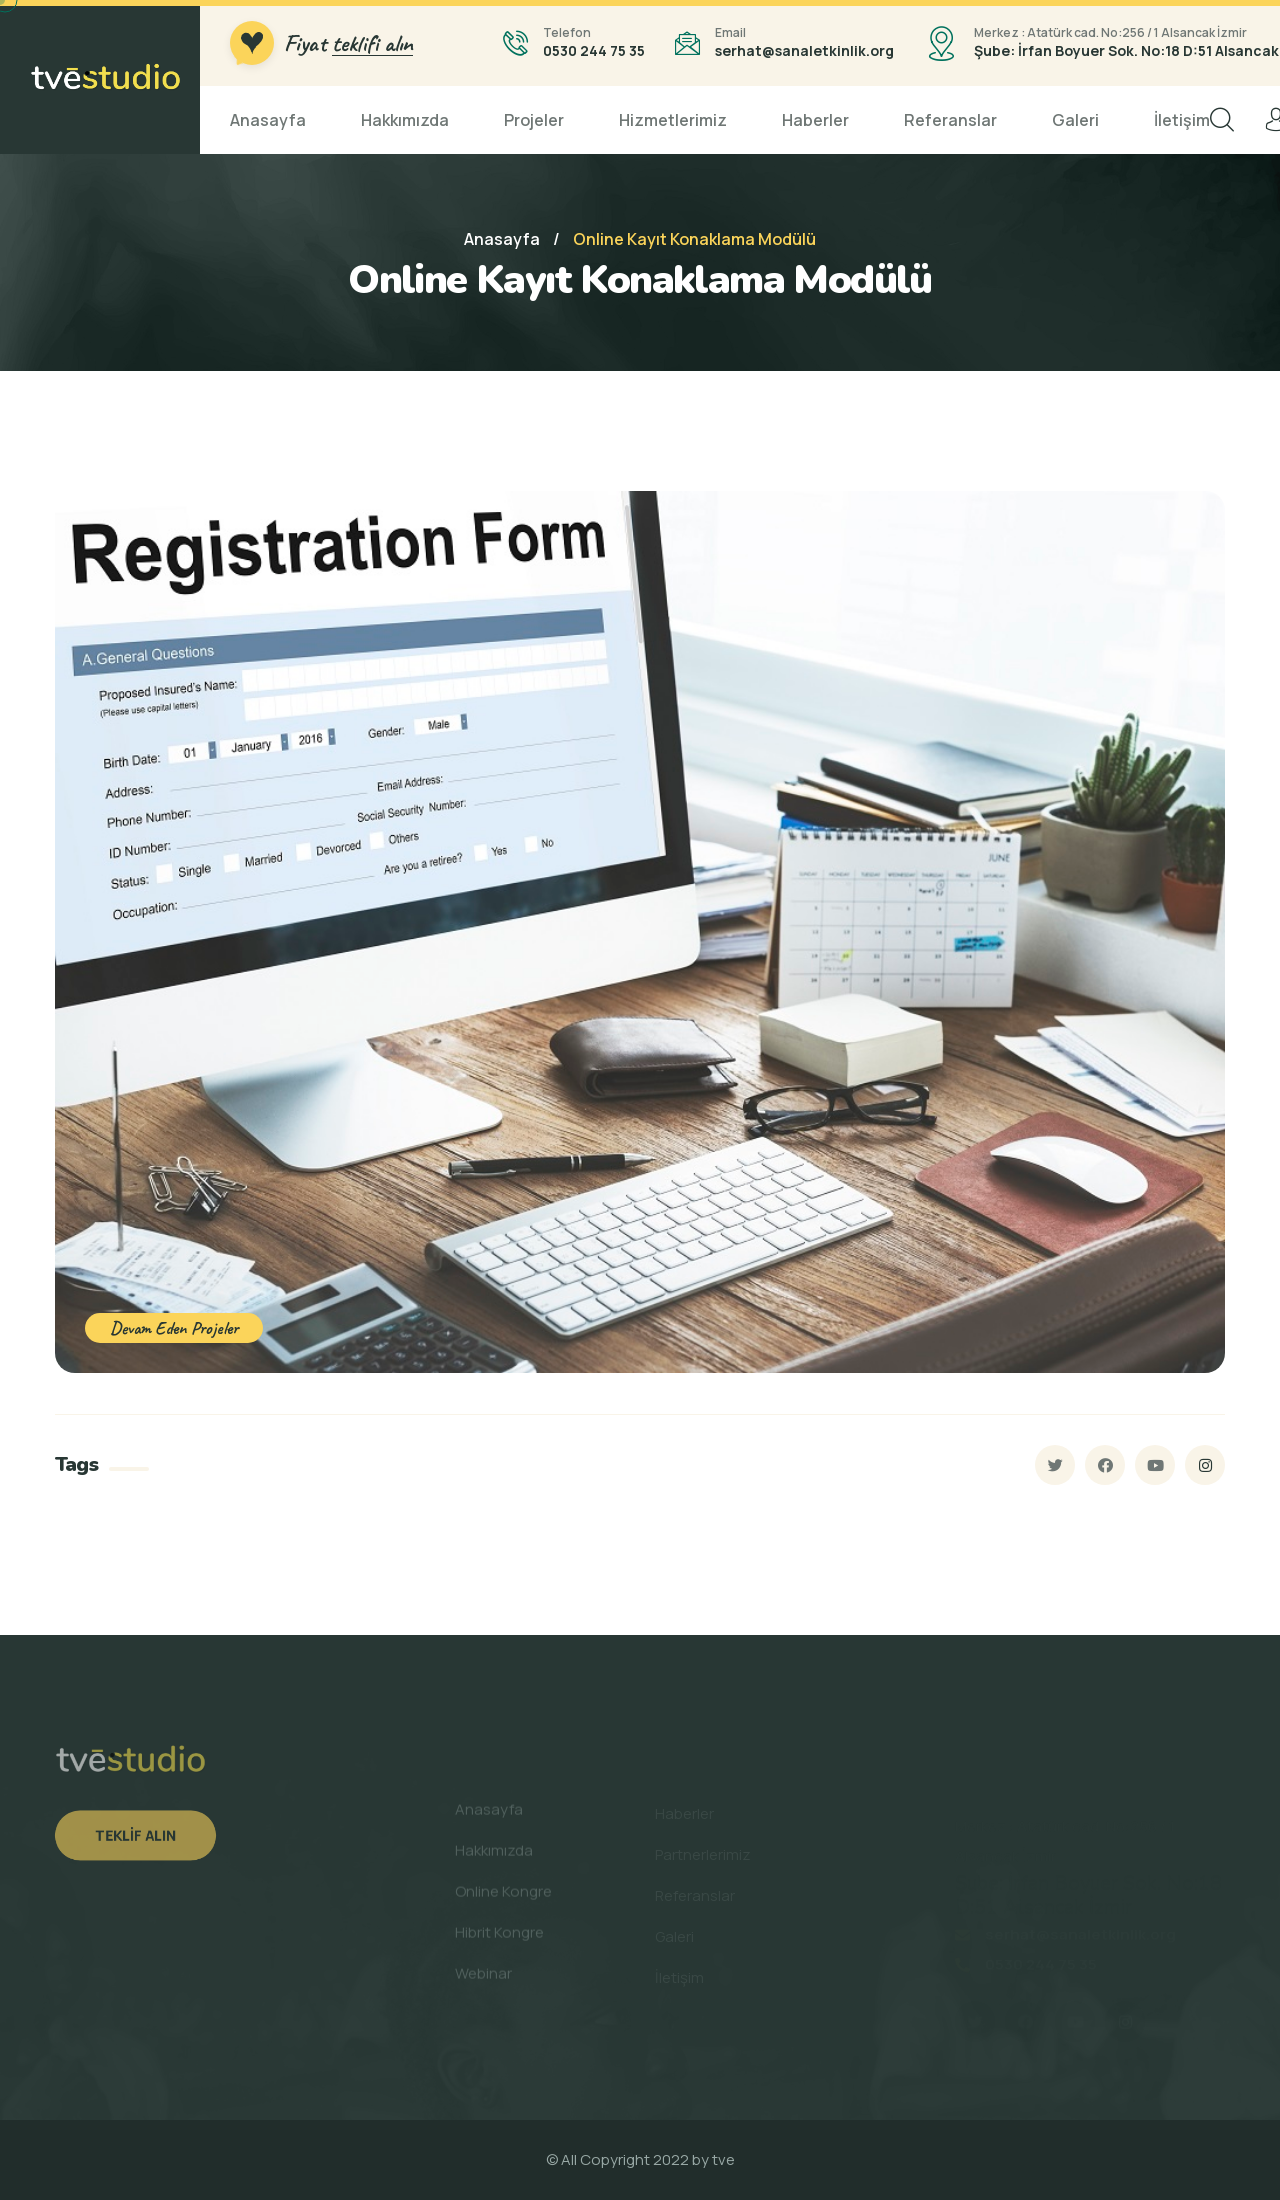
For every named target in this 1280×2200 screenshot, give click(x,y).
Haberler (815, 120)
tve (723, 2159)
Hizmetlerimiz (673, 120)
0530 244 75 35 (594, 50)
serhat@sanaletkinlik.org (804, 50)
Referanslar (950, 120)
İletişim (1182, 120)
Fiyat (348, 43)
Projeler (534, 120)
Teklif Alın (135, 1843)
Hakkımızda (405, 120)
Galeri (1075, 120)
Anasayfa (268, 120)
